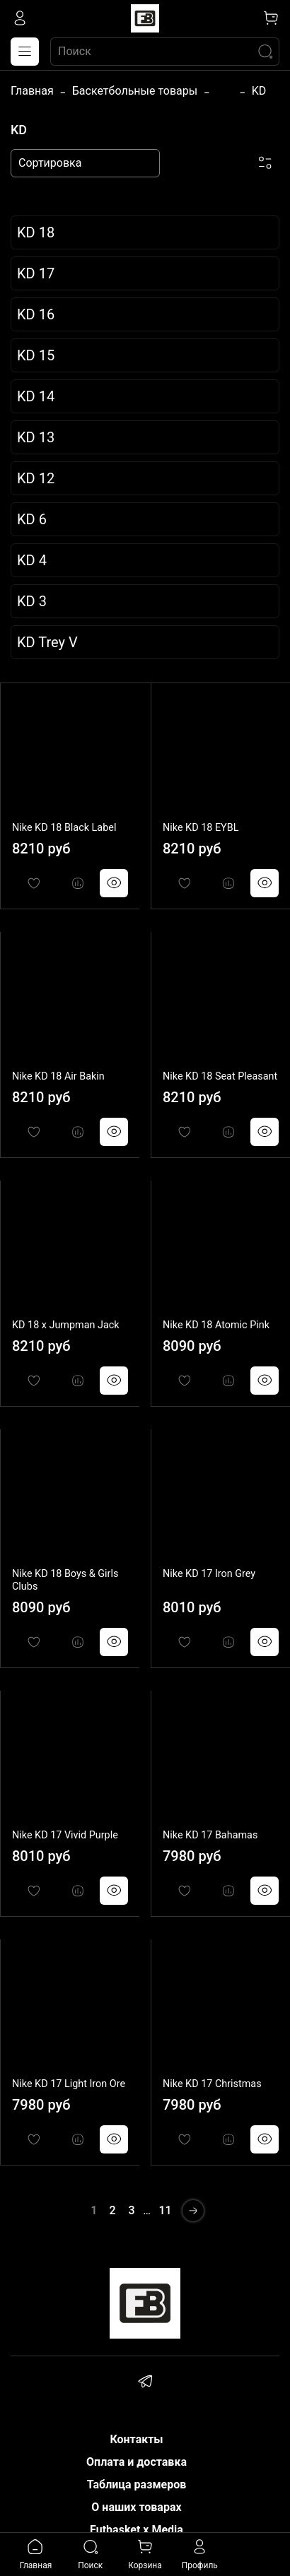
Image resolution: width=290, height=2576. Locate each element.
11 (165, 2210)
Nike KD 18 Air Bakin (58, 1076)
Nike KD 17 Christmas (212, 2084)
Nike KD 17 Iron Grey (209, 1574)
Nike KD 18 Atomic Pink (216, 1325)
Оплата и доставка (136, 2462)
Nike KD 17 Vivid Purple (65, 1835)
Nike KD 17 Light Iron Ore (68, 2084)
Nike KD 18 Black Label (64, 828)
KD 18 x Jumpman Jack (66, 1325)
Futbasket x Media (136, 2529)
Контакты (136, 2439)
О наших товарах (136, 2507)
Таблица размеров (137, 2484)
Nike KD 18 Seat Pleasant (220, 1076)
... (224, 91)
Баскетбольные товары (134, 91)
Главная (32, 91)
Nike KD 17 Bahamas (210, 1835)
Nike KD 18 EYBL (200, 828)
